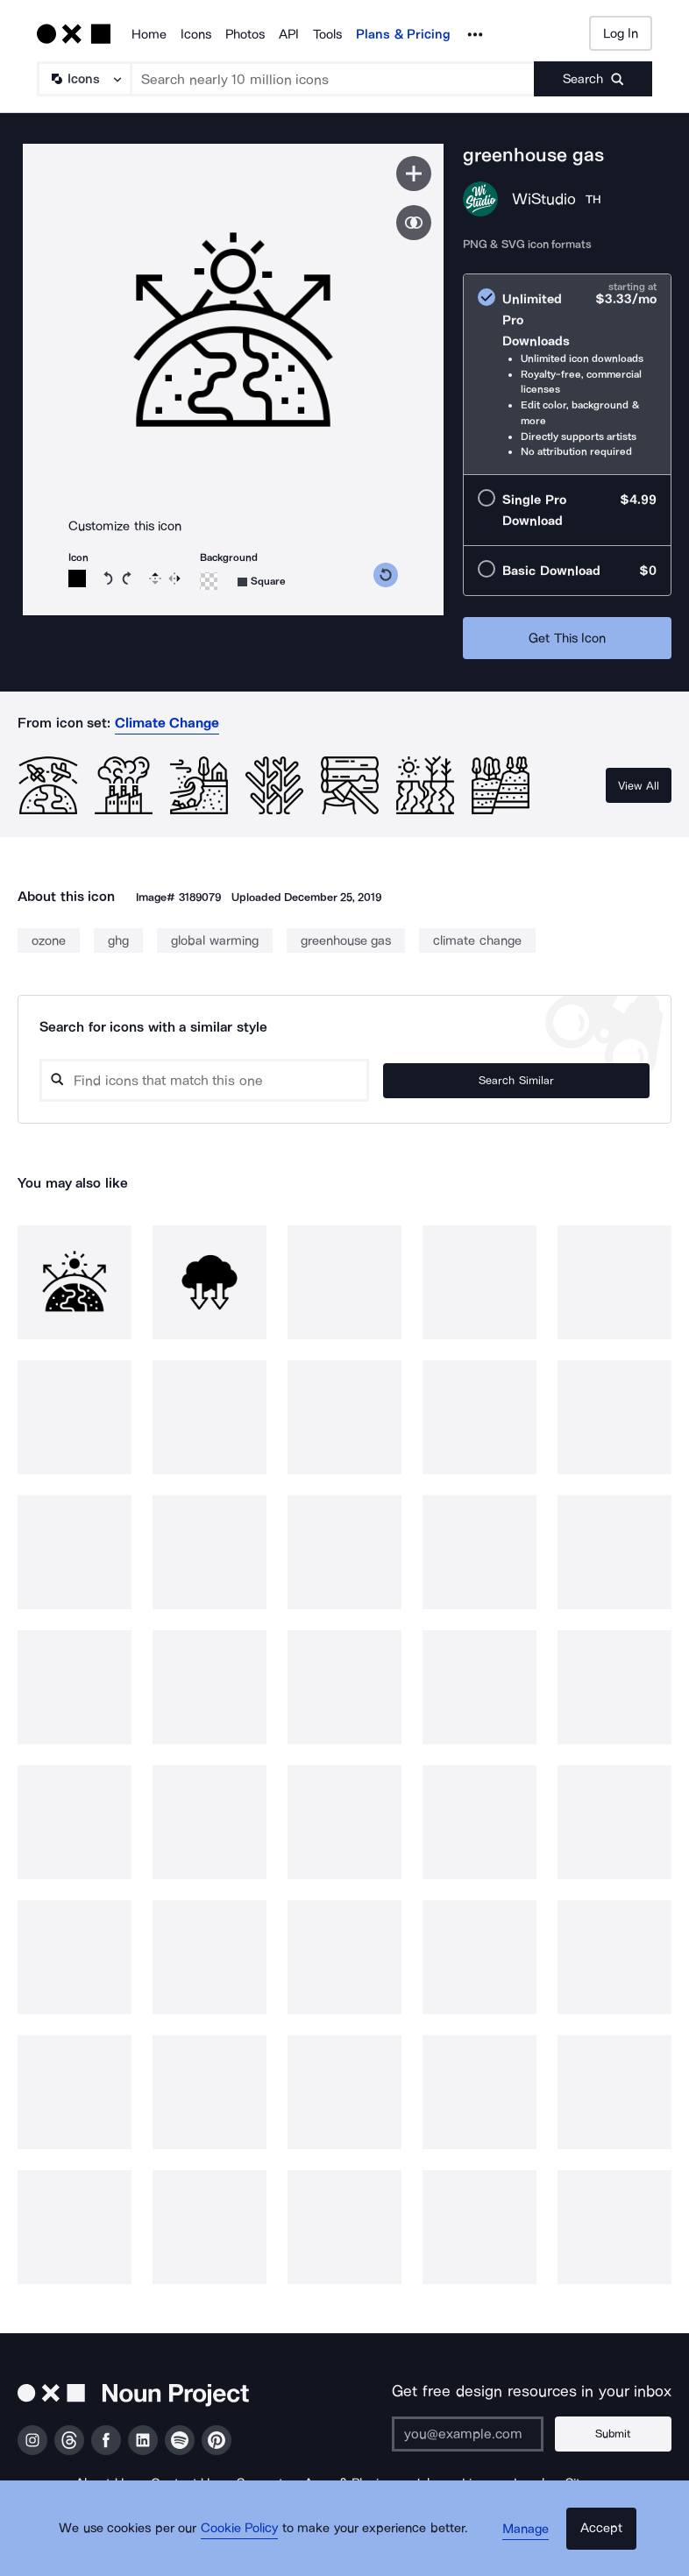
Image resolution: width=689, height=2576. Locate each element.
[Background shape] (261, 581)
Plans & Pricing (403, 34)
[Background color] (208, 581)
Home (149, 34)
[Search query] (271, 1080)
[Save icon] (413, 173)
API (289, 34)
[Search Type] (83, 78)
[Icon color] (77, 578)
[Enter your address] (483, 2434)
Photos (245, 34)
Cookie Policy (250, 2545)
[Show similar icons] (413, 222)
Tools (327, 34)
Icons (196, 34)
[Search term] (333, 78)
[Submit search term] (593, 78)
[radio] (567, 374)
